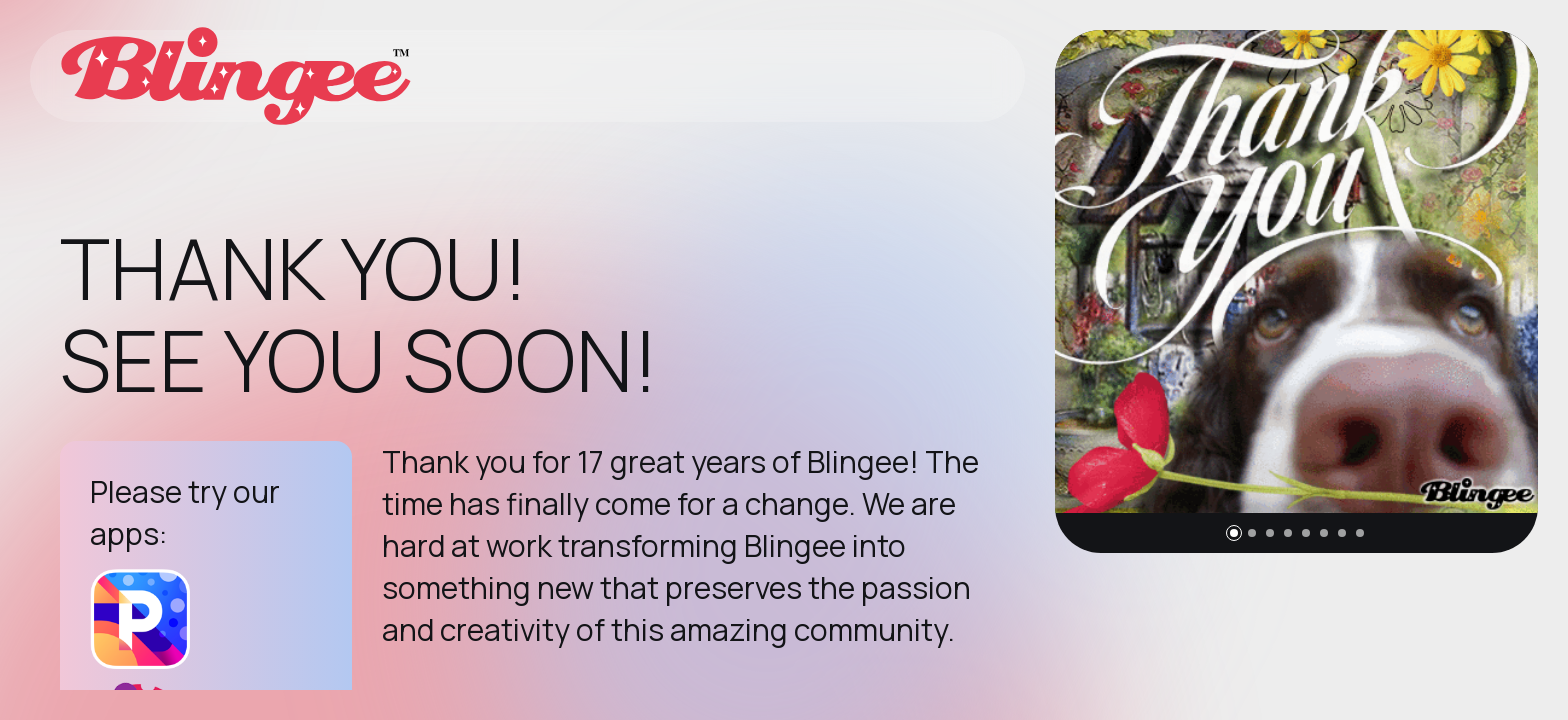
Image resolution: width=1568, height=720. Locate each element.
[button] (1234, 533)
